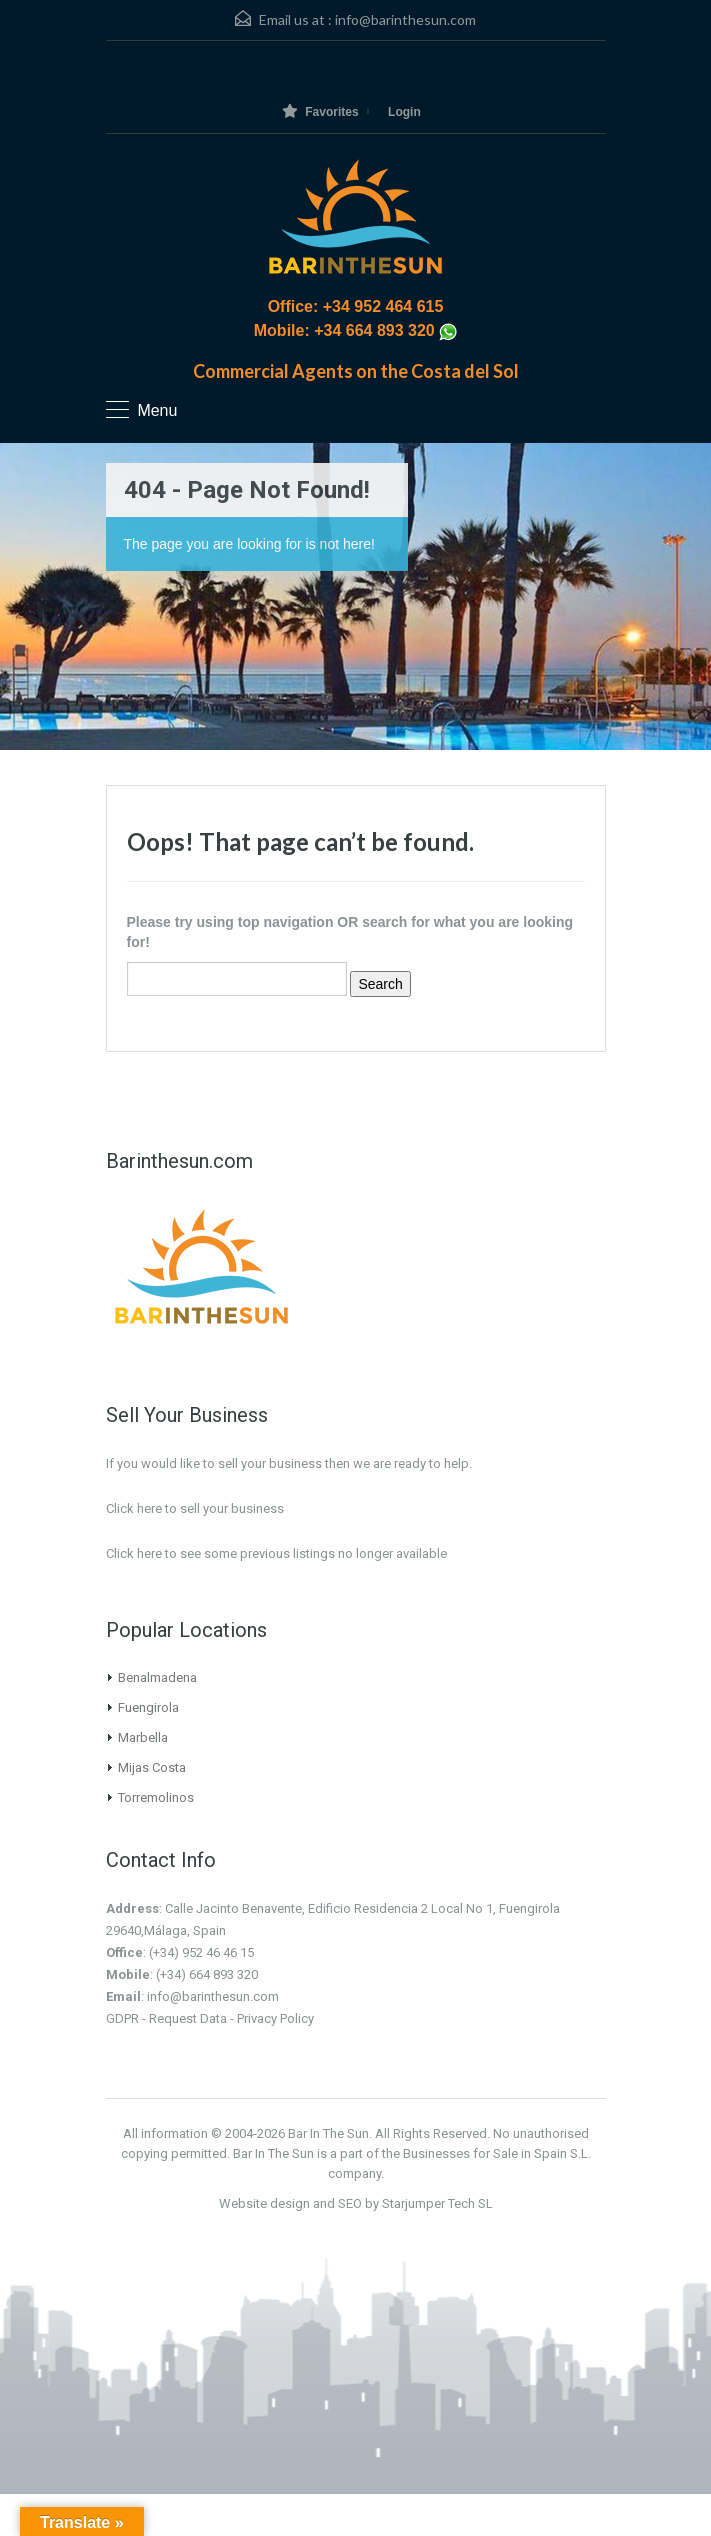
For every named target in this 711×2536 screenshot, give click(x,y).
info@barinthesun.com (405, 19)
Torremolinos (156, 1797)
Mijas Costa (152, 1767)
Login (404, 112)
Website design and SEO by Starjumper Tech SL (356, 2203)
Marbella (143, 1737)
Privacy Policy (275, 2018)
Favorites (320, 111)
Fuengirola (148, 1707)
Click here (134, 1553)
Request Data (188, 2018)
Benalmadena (157, 1677)
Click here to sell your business (195, 1508)
